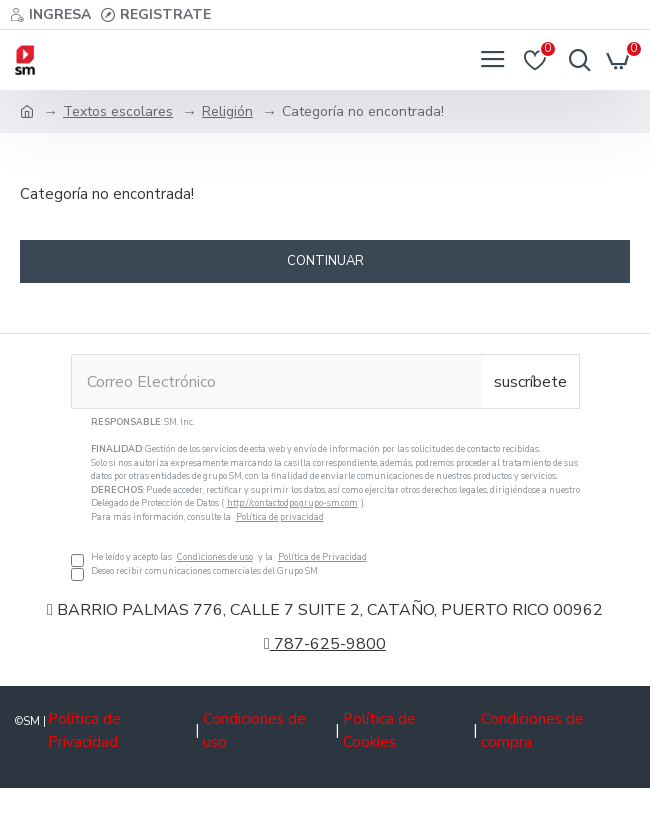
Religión (227, 111)
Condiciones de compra (532, 730)
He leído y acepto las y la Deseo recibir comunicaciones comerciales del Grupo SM (325, 497)
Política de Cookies (379, 730)
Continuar (325, 261)
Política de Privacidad (322, 557)
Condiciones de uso (215, 557)
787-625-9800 (325, 644)
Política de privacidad (280, 517)
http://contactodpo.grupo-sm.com (292, 503)
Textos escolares (118, 111)
